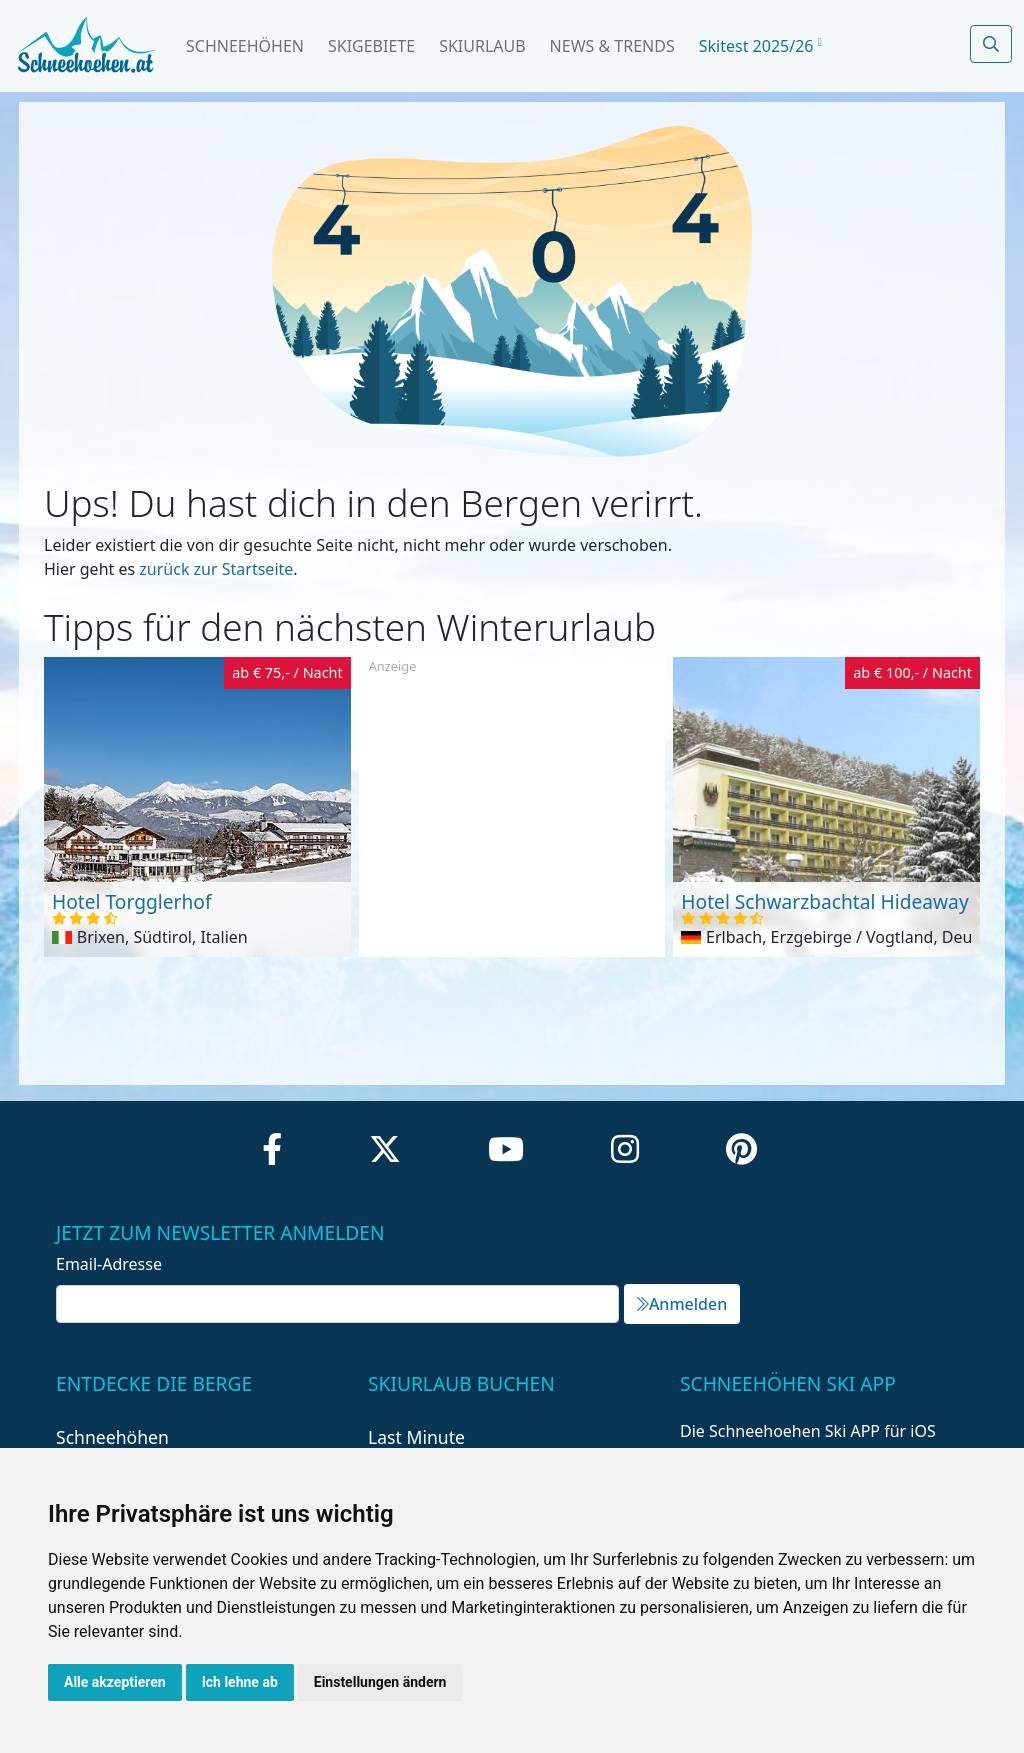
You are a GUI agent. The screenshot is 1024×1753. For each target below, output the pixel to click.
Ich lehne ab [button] (240, 1682)
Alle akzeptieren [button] (115, 1682)
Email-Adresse (109, 1264)
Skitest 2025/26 (760, 46)
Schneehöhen (245, 46)
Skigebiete (371, 46)
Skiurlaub (482, 46)
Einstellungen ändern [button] (380, 1682)
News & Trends (612, 46)
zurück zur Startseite (216, 569)
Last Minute (416, 1437)
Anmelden (682, 1304)
